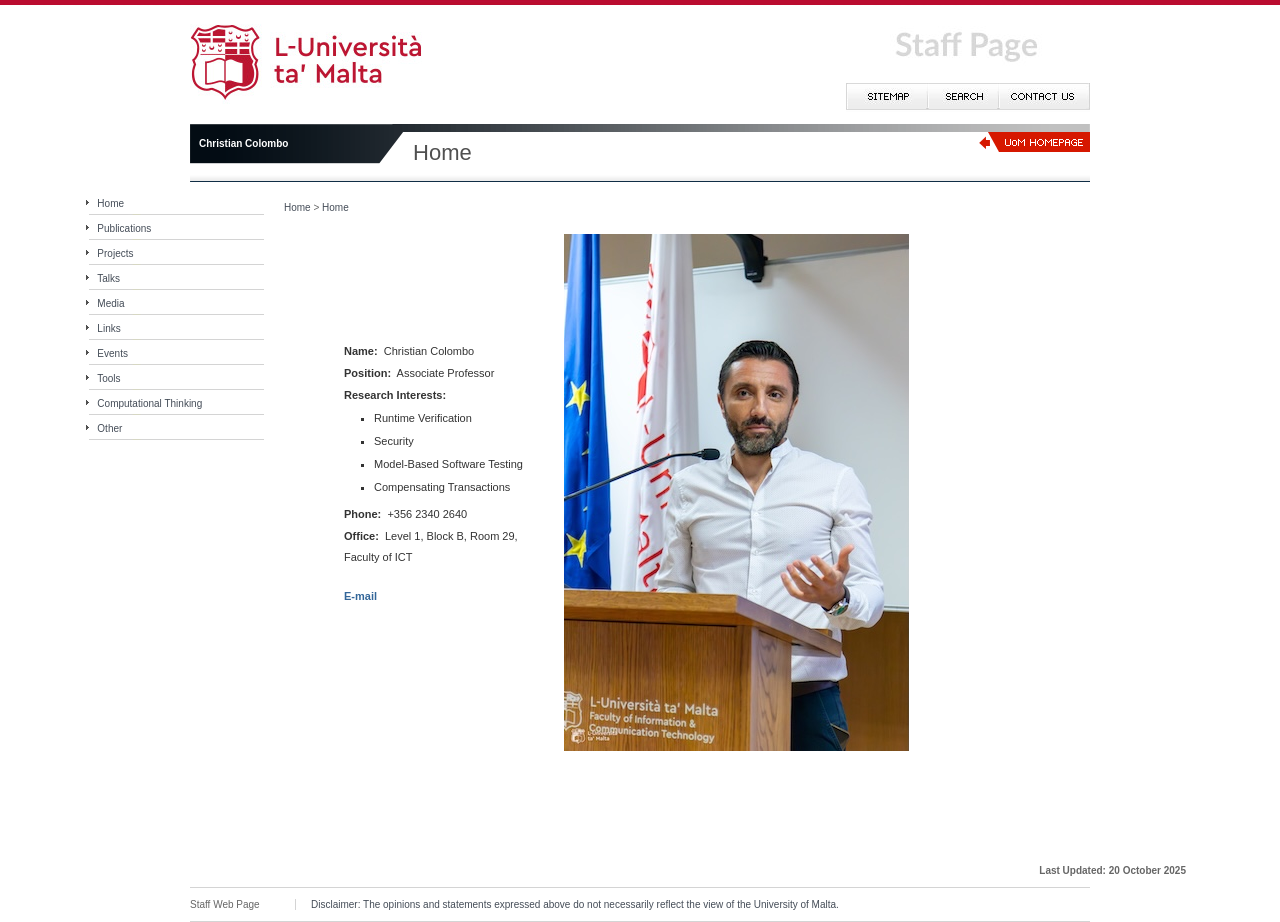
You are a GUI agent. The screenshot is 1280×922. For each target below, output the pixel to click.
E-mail (360, 596)
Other (109, 428)
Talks (108, 278)
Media (110, 303)
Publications (124, 228)
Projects (115, 253)
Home (110, 203)
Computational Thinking (149, 403)
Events (112, 353)
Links (108, 328)
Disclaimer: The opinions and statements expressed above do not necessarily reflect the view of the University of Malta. (575, 904)
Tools (108, 378)
